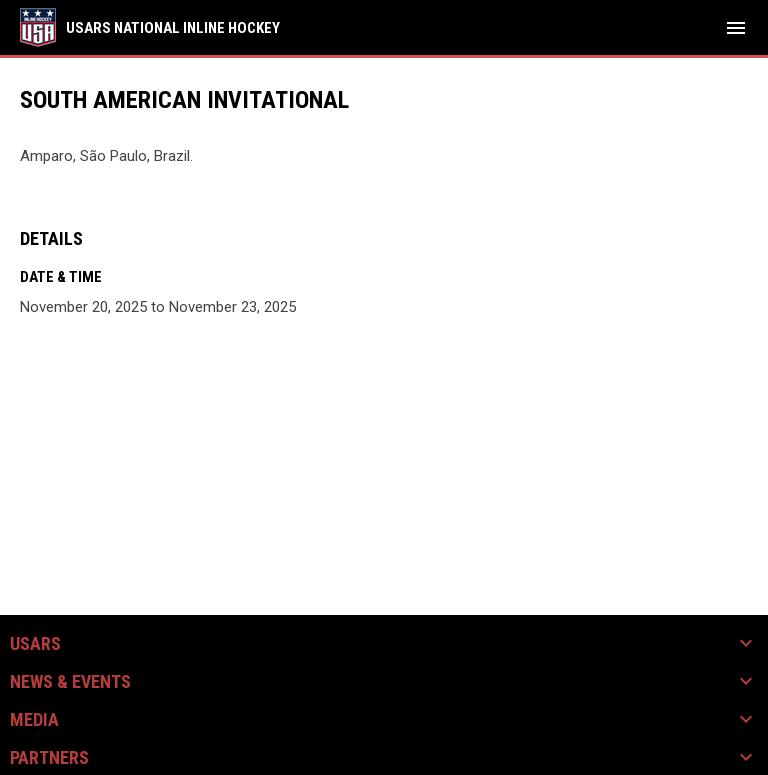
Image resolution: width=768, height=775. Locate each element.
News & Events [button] (70, 682)
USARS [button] (35, 644)
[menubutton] (736, 28)
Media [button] (34, 720)
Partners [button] (49, 758)
